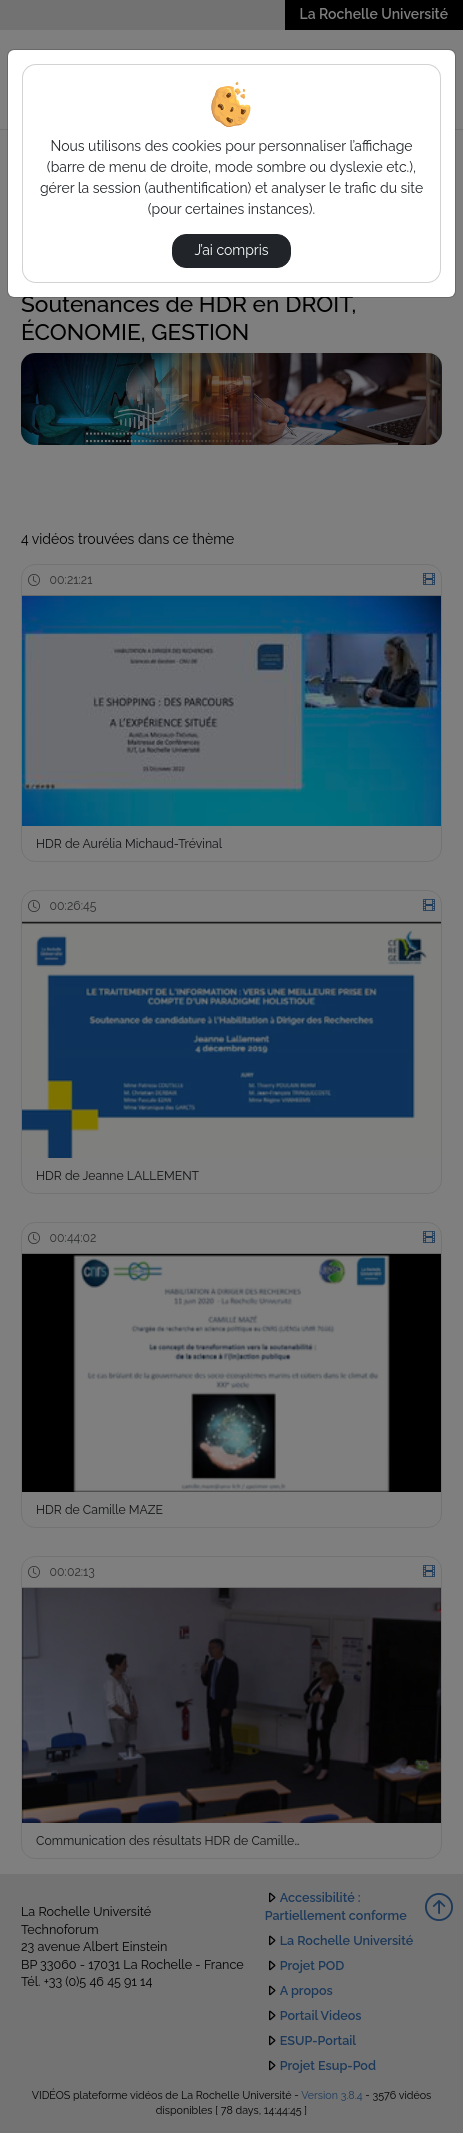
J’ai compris (231, 250)
